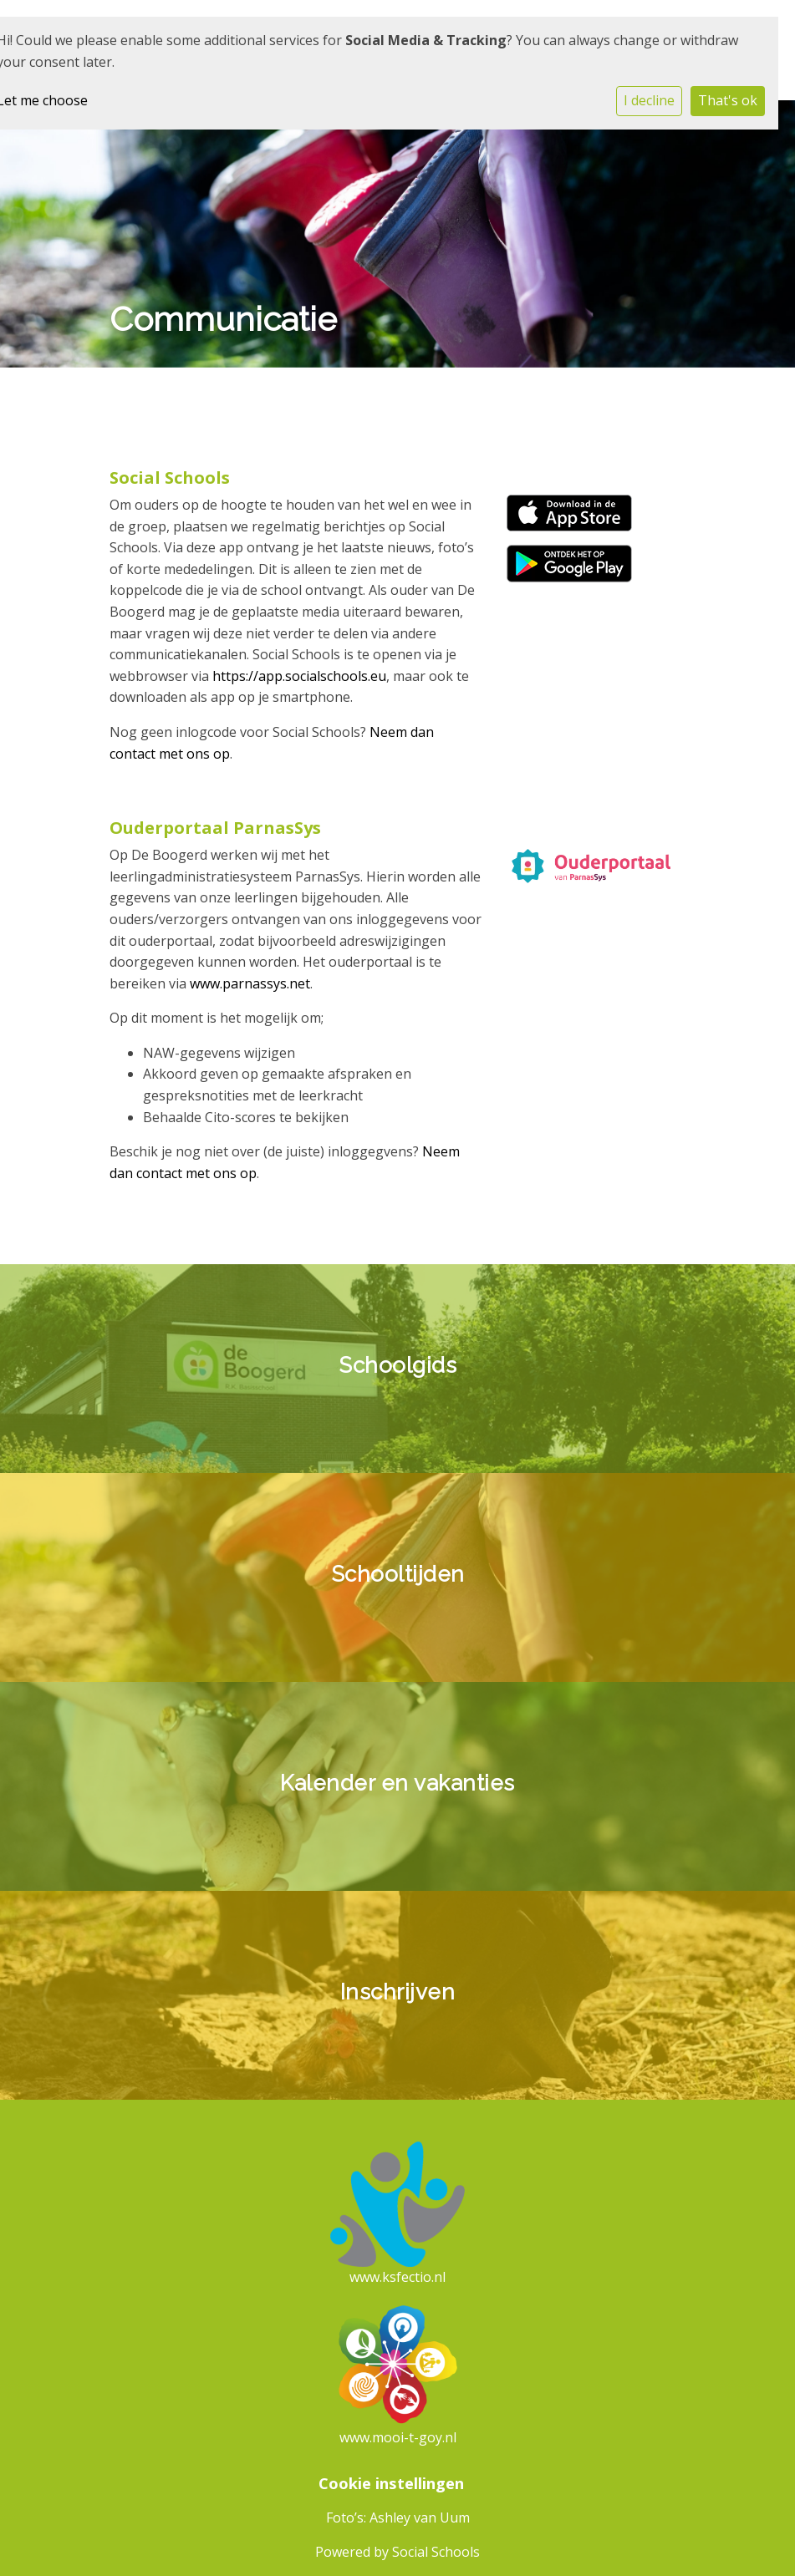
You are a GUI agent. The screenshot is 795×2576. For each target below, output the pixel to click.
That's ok (727, 100)
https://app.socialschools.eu (299, 676)
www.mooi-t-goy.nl (397, 2437)
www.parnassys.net (250, 983)
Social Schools (436, 2552)
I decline (649, 100)
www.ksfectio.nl (397, 2277)
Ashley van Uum (419, 2517)
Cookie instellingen (391, 2483)
